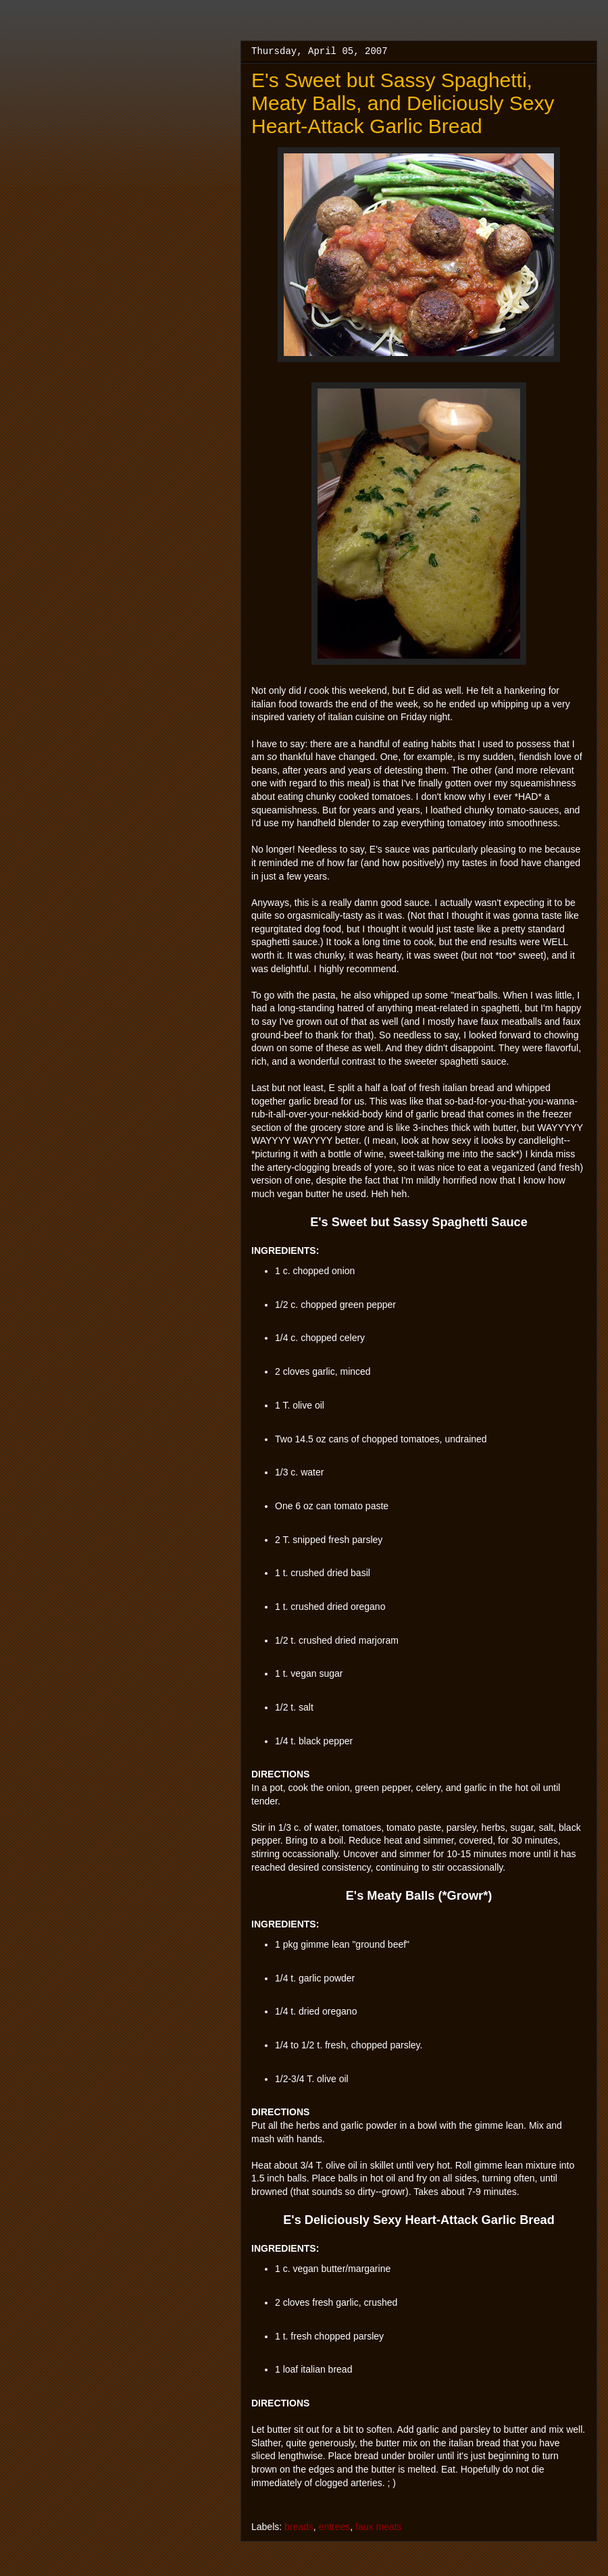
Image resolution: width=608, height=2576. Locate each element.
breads (298, 2526)
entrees (335, 2526)
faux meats (378, 2526)
